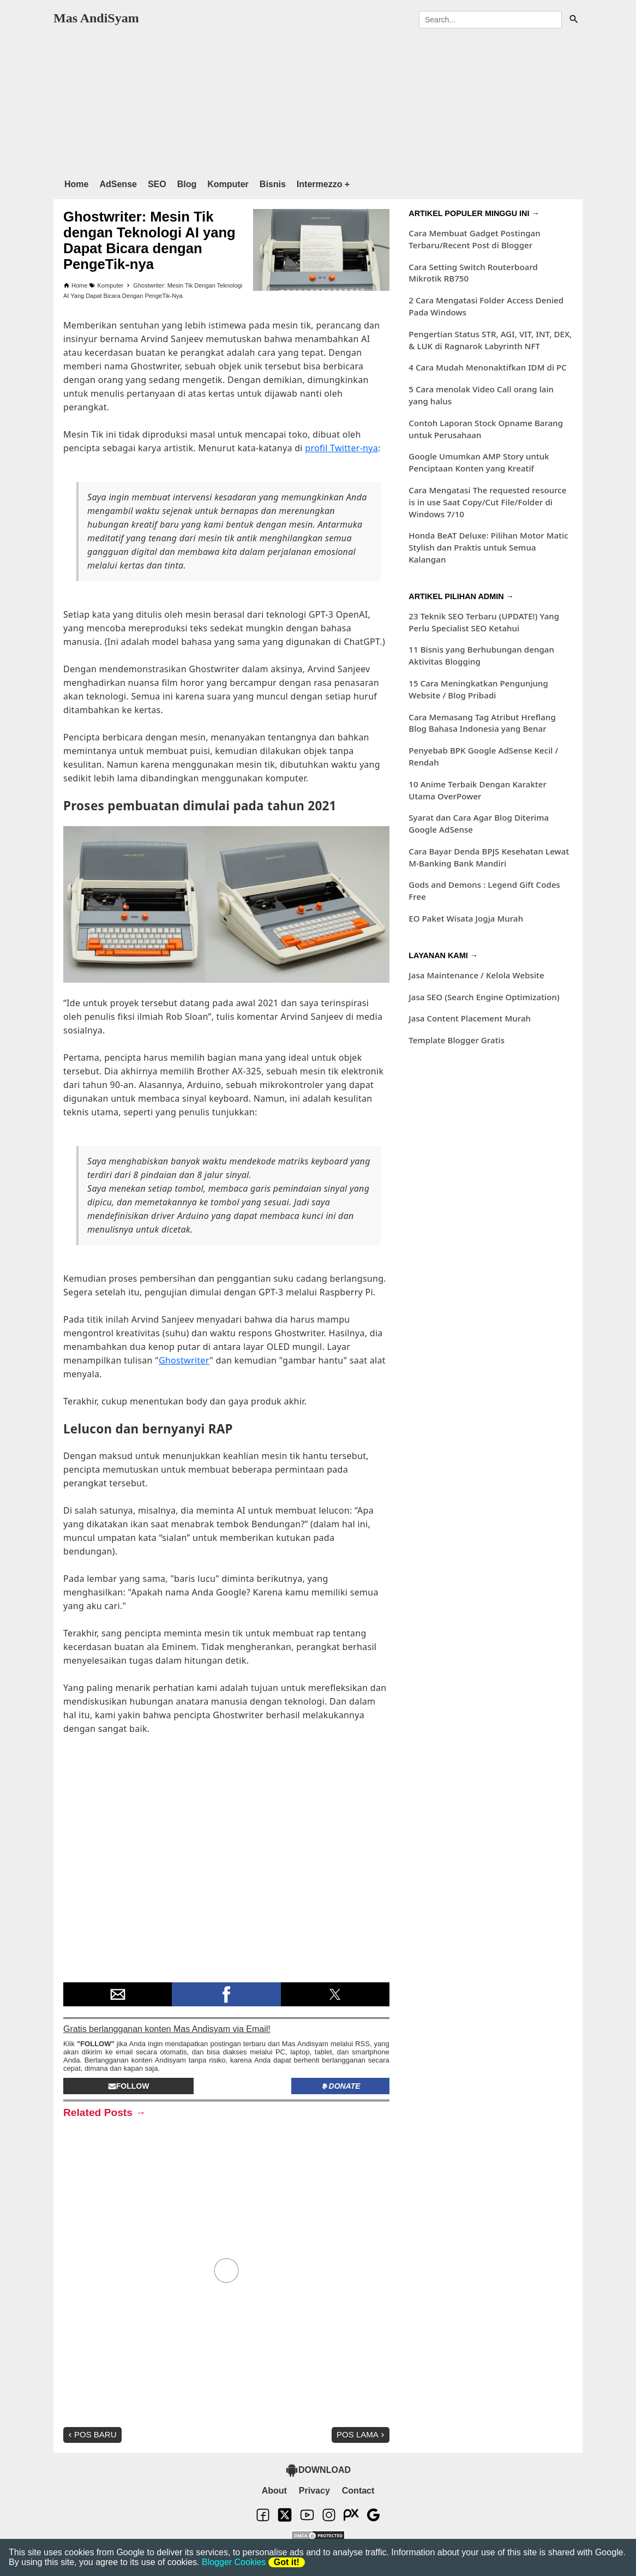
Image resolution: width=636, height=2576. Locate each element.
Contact (358, 2490)
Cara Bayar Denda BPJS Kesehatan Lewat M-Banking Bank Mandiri (489, 857)
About (274, 2490)
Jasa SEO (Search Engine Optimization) (484, 996)
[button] (117, 1994)
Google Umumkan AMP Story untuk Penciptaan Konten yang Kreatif (479, 462)
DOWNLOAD (318, 2470)
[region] (318, 101)
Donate (341, 2086)
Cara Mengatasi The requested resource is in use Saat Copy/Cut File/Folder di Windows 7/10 (487, 502)
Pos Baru (91, 2434)
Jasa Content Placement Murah (470, 1018)
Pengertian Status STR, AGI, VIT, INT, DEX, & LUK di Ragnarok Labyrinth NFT (490, 339)
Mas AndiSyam (96, 18)
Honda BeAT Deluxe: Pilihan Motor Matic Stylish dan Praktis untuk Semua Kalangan (488, 547)
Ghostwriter (184, 1360)
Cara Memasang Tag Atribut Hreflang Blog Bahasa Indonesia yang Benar (482, 723)
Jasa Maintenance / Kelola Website (476, 975)
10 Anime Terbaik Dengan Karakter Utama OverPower (478, 790)
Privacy (314, 2490)
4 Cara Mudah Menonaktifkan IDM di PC (488, 367)
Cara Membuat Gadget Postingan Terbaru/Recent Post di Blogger (474, 239)
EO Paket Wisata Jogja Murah (466, 918)
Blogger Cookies (234, 2562)
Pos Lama (362, 2434)
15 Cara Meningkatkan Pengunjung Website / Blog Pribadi (478, 689)
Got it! (286, 2562)
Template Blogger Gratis (457, 1040)
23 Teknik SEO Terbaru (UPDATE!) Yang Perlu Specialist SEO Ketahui (484, 622)
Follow (128, 2086)
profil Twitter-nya (341, 448)
